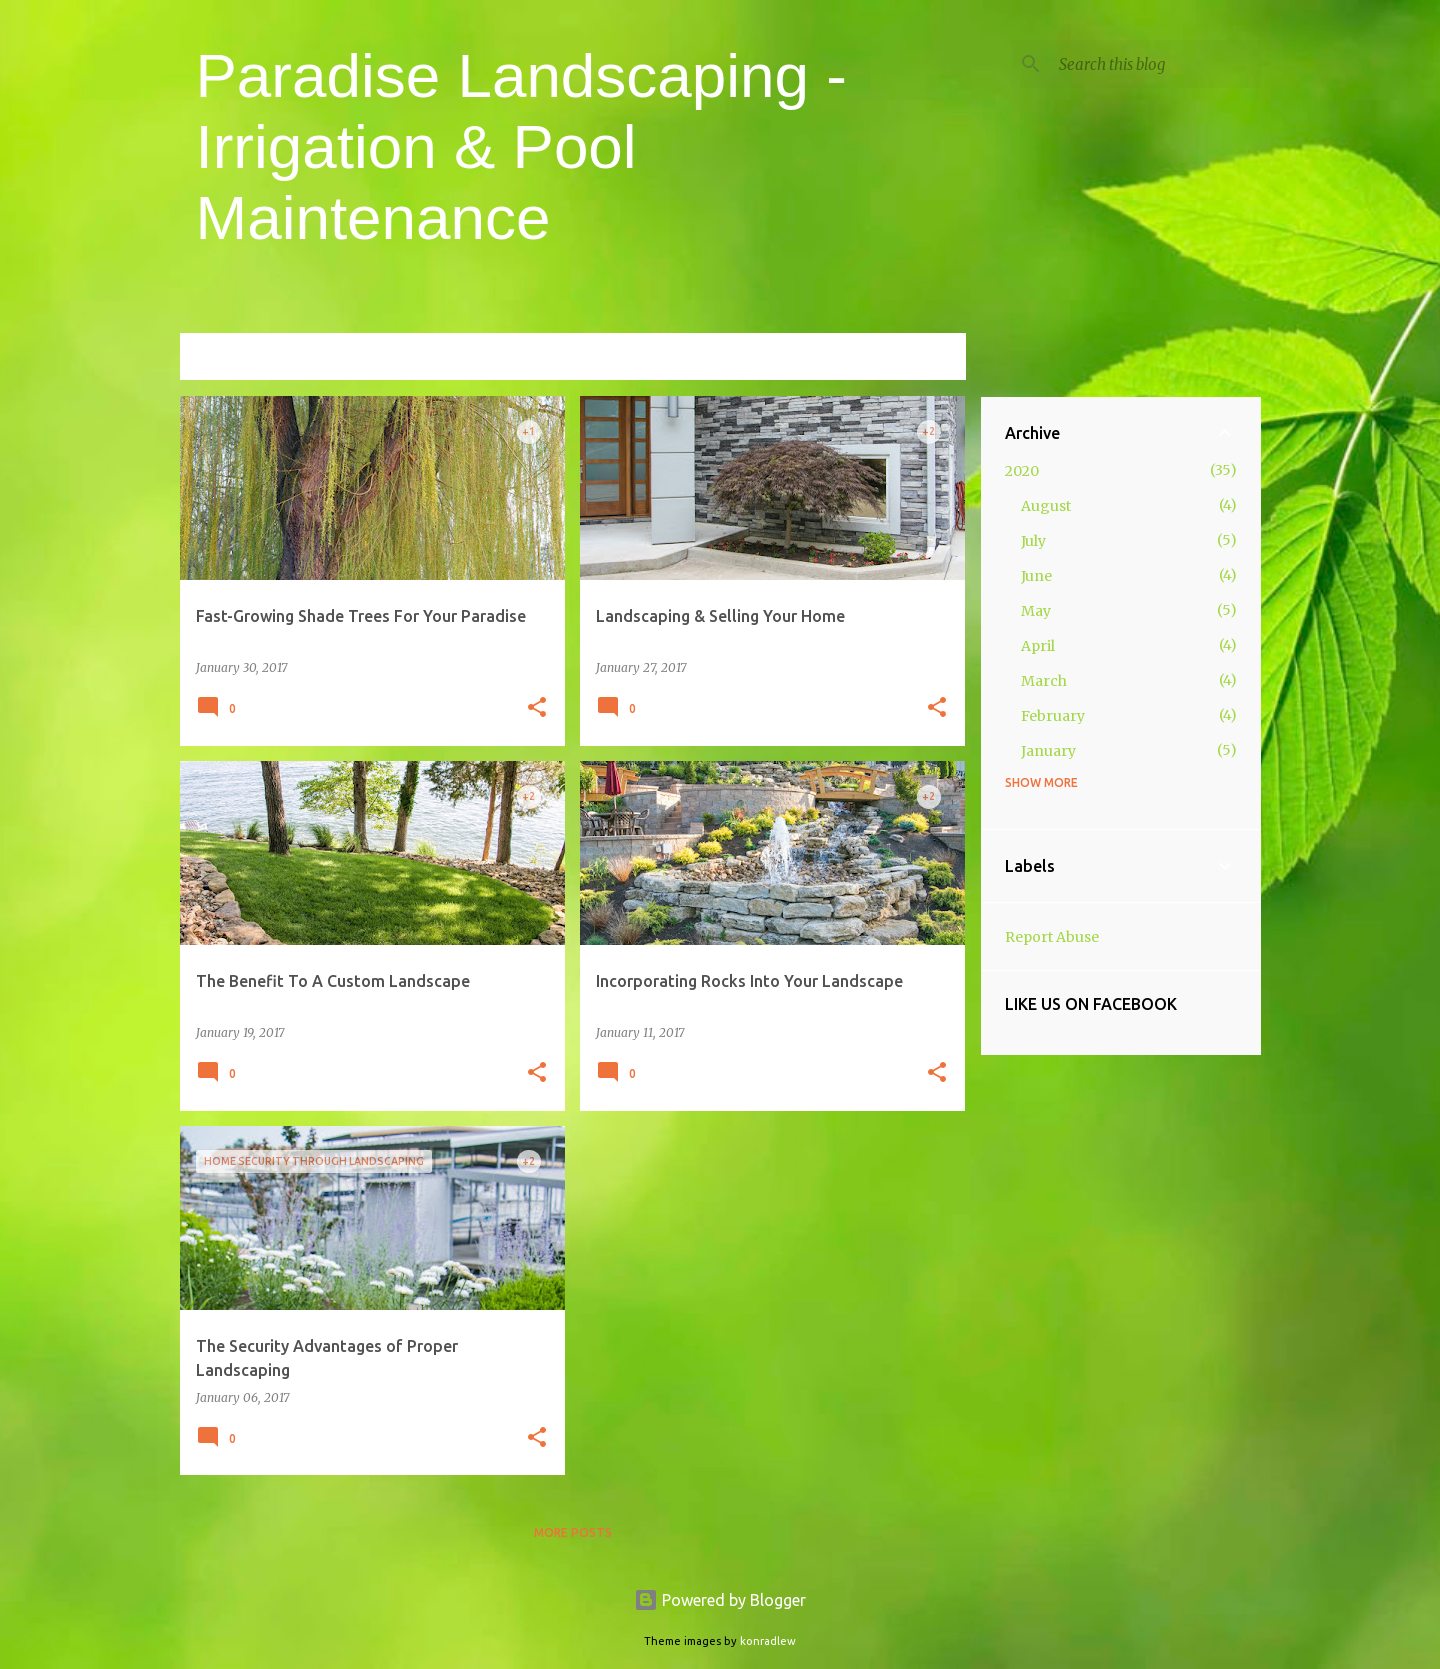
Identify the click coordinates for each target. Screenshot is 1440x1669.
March (1044, 681)
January (1048, 751)
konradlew (768, 1641)
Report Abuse (1052, 937)
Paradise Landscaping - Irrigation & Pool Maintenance (521, 146)
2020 (1022, 471)
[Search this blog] (1156, 64)
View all (924, 358)
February (1053, 716)
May (1036, 611)
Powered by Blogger (720, 1600)
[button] (537, 708)
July (1033, 541)
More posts (573, 1532)
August (1046, 506)
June (1036, 576)
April (1038, 646)
